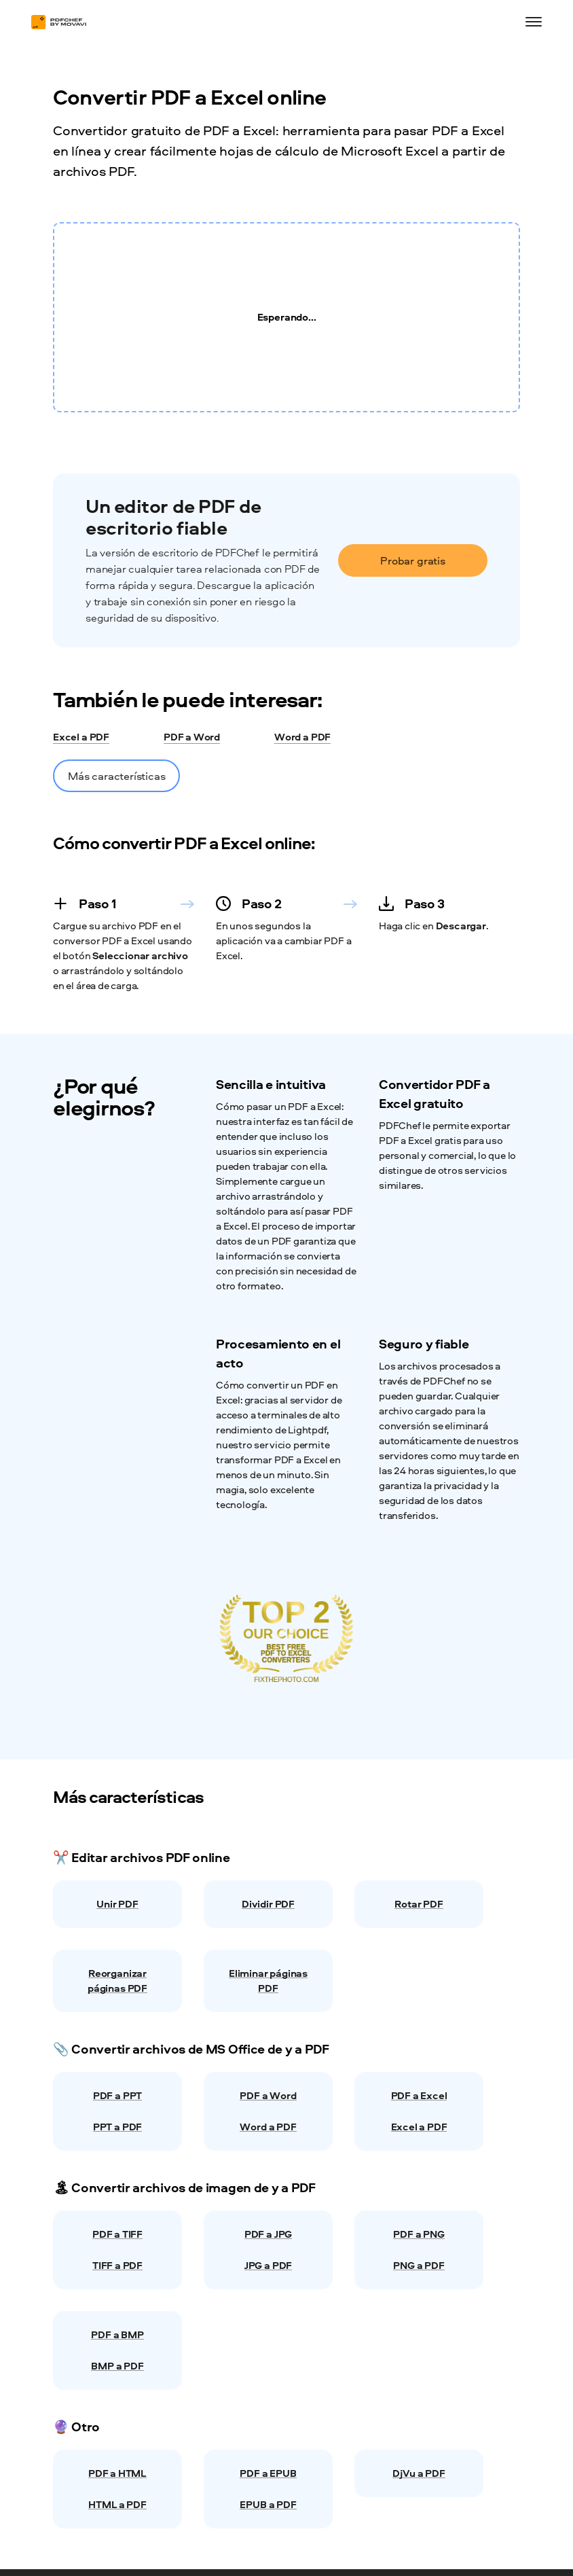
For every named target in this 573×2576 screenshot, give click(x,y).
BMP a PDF (117, 2366)
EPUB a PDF (268, 2504)
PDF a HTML (117, 2473)
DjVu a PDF (418, 2473)
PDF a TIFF (117, 2234)
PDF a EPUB (268, 2473)
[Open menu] (533, 22)
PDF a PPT (117, 2095)
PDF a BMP (117, 2334)
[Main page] (65, 22)
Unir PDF (117, 1904)
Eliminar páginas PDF (268, 1980)
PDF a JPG (268, 2234)
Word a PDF (302, 738)
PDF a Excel (419, 2095)
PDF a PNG (418, 2234)
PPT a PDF (117, 2126)
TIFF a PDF (117, 2265)
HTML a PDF (117, 2504)
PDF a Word (192, 738)
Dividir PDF (268, 1904)
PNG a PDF (418, 2265)
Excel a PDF (81, 738)
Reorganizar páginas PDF (117, 1980)
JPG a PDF (268, 2265)
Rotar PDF (418, 1904)
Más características (116, 775)
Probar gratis (412, 560)
